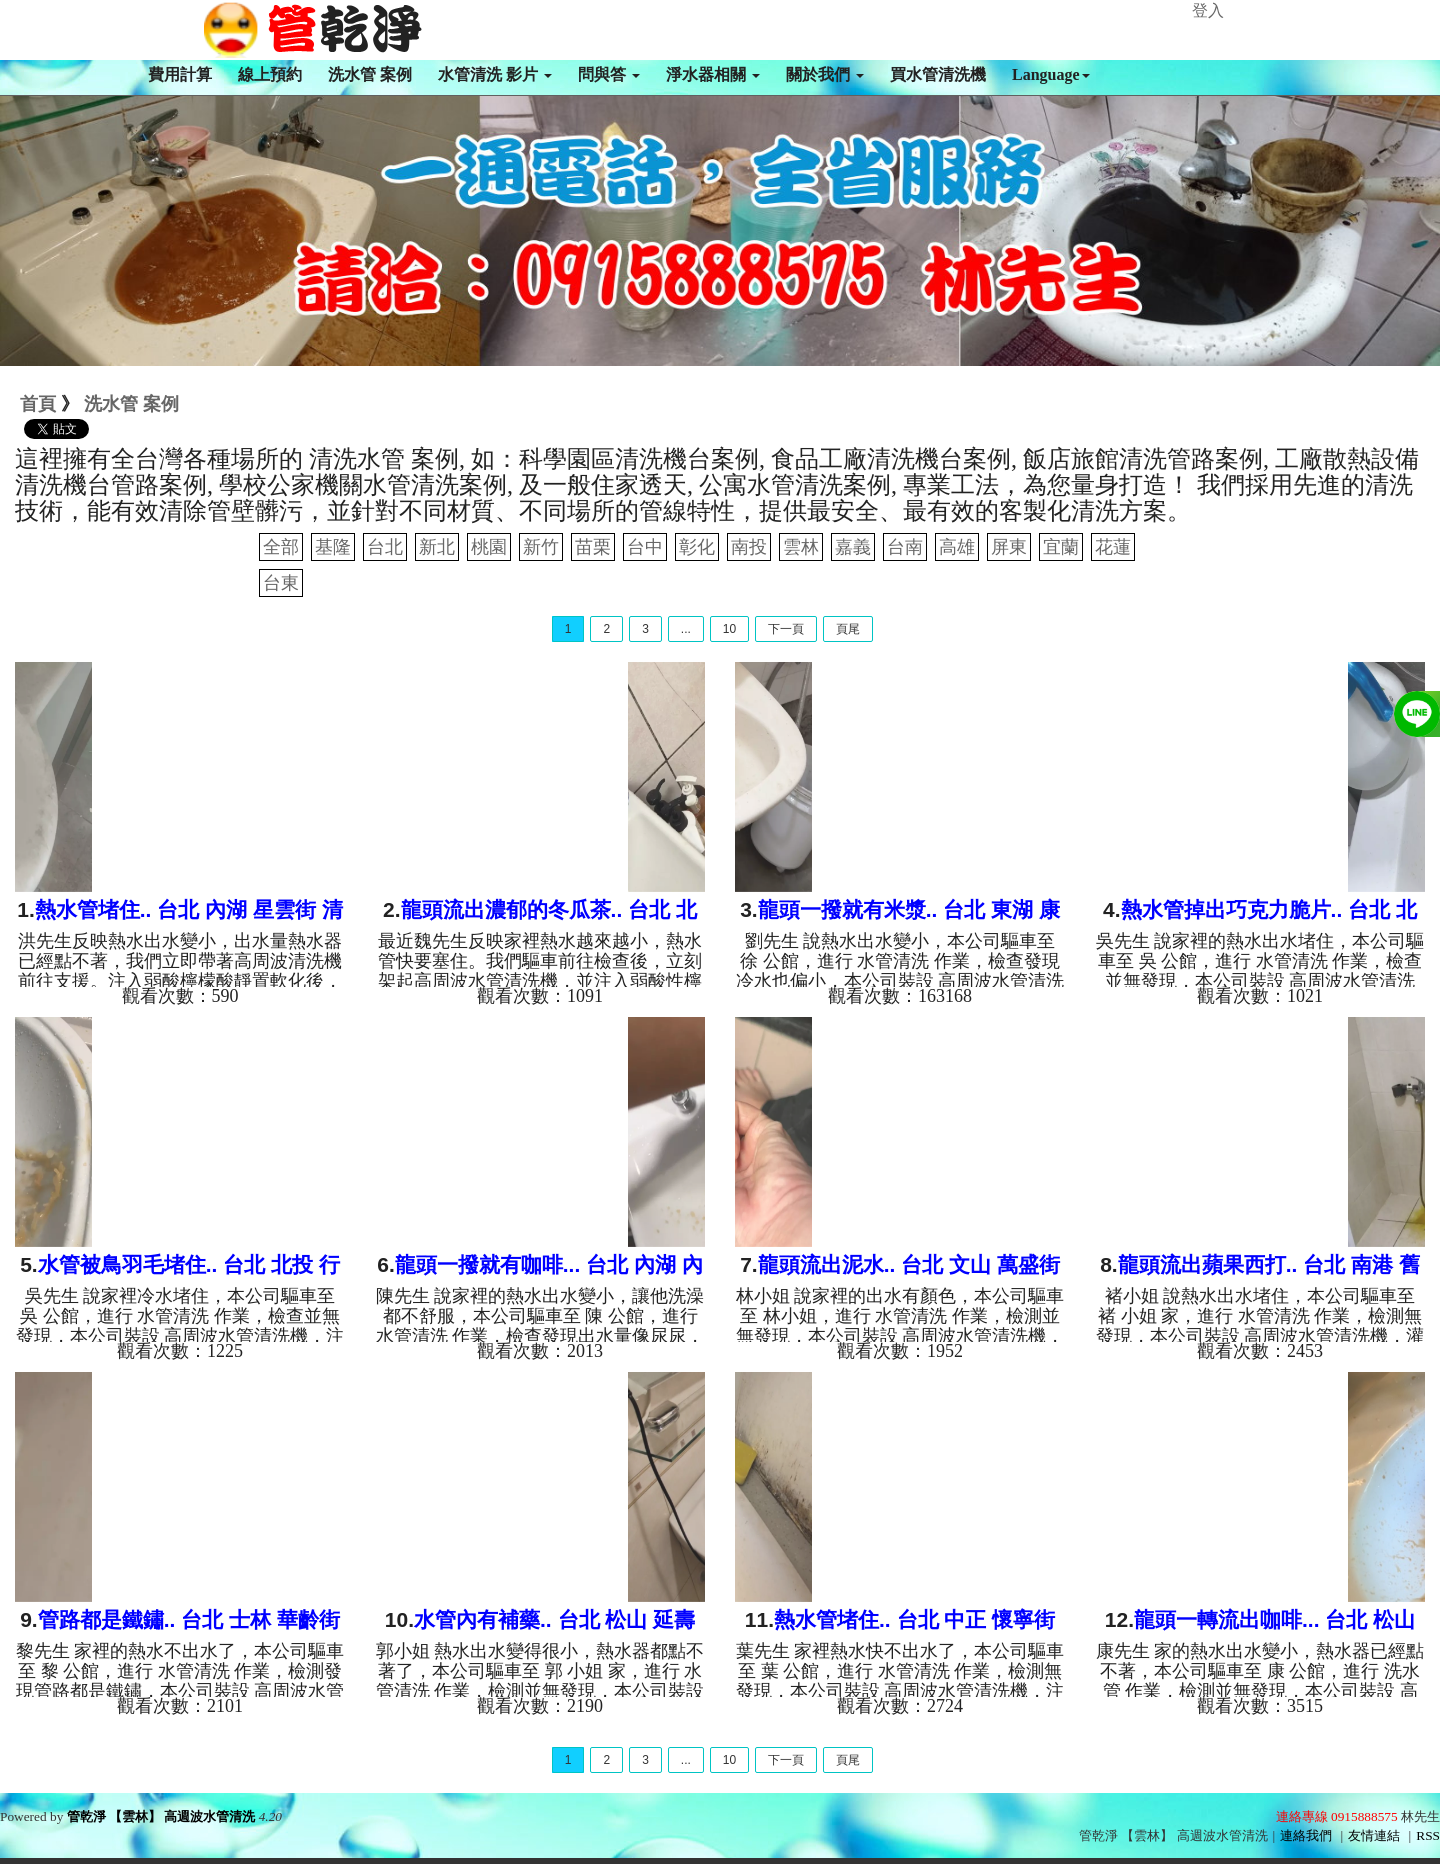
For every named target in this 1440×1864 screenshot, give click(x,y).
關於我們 (825, 74)
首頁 (38, 404)
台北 (385, 547)
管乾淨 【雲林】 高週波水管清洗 (161, 1816)
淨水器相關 (713, 74)
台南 (905, 547)
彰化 (697, 547)
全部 (281, 547)
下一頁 (786, 629)
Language (1051, 74)
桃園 (489, 547)
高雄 (957, 547)
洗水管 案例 (370, 74)
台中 (645, 547)
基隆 (333, 547)
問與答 (609, 74)
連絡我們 (1306, 1835)
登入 (1208, 10)
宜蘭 (1061, 547)
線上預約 (270, 74)
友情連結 (1374, 1835)
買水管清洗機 (938, 74)
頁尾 (848, 629)
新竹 (541, 547)
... (686, 629)
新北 (437, 547)
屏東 (1009, 547)
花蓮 (1113, 547)
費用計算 (180, 74)
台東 (281, 583)
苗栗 (593, 547)
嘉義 (853, 547)
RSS (1428, 1835)
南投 (749, 547)
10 (729, 629)
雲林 (801, 547)
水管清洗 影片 (495, 74)
